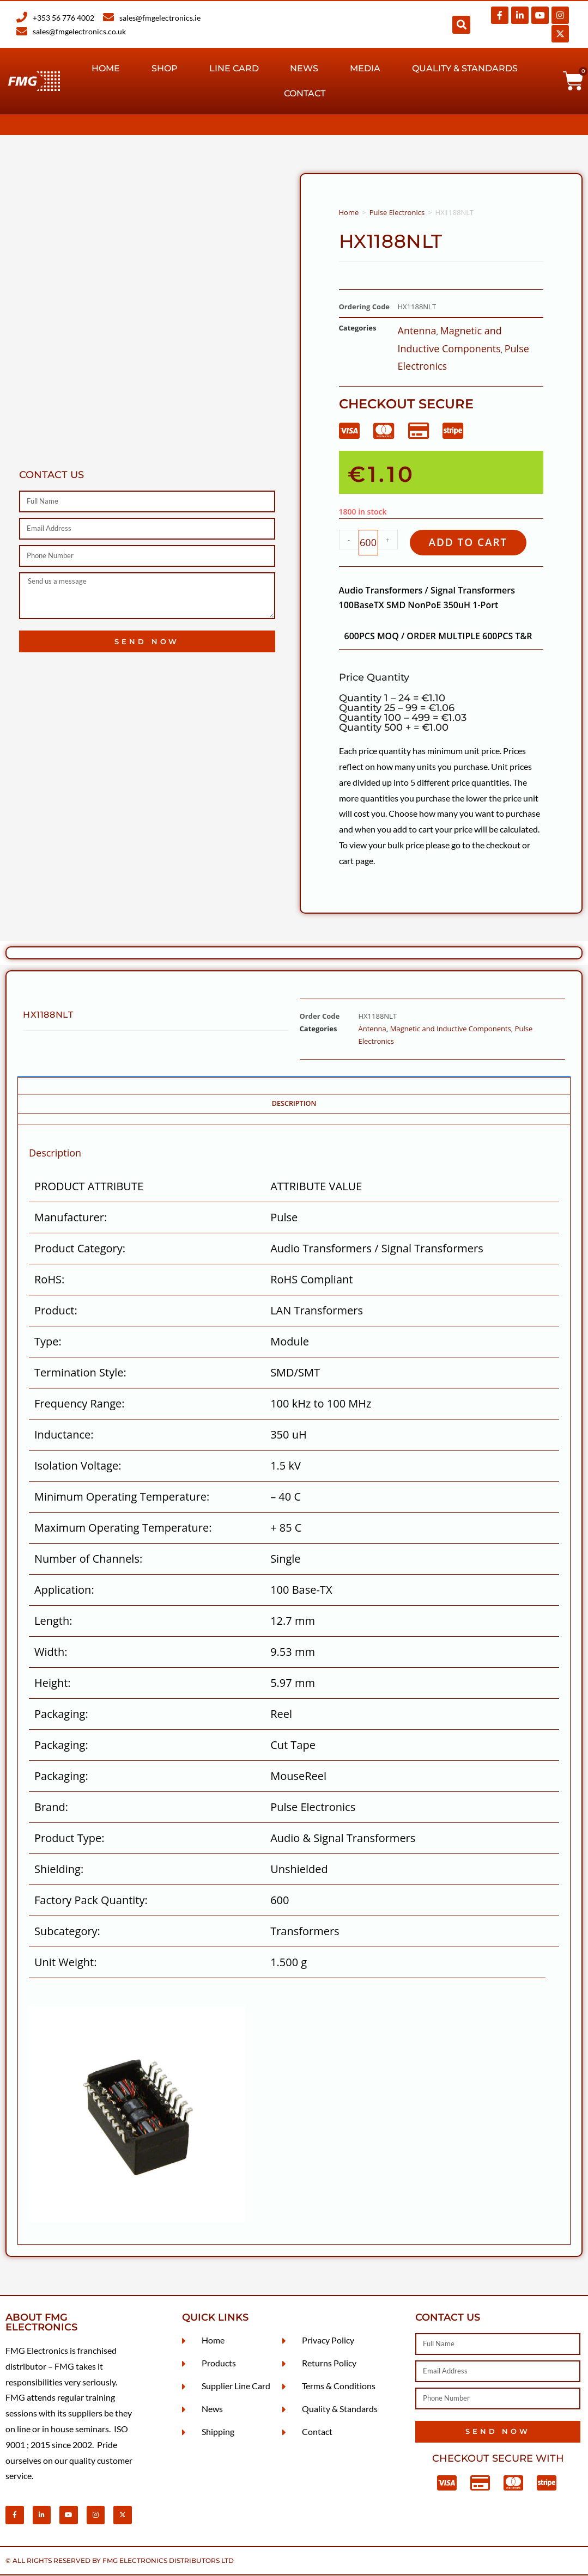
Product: (55, 1311)
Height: (52, 1683)
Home (106, 68)
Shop (164, 68)
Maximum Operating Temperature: (123, 1528)
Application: (64, 1590)
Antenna (417, 330)
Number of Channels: (88, 1559)
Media (365, 68)
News (304, 68)
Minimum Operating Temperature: (121, 1497)
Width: (50, 1652)
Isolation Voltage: (78, 1466)
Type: (48, 1342)
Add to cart (470, 542)
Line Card (234, 68)
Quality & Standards (465, 68)
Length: (53, 1621)
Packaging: (61, 1714)
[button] (461, 25)
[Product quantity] (368, 543)
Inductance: (64, 1435)
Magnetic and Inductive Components (450, 1029)
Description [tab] (294, 1104)
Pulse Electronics (397, 212)
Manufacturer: (70, 1217)
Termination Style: (80, 1373)
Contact (304, 93)
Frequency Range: (79, 1404)
